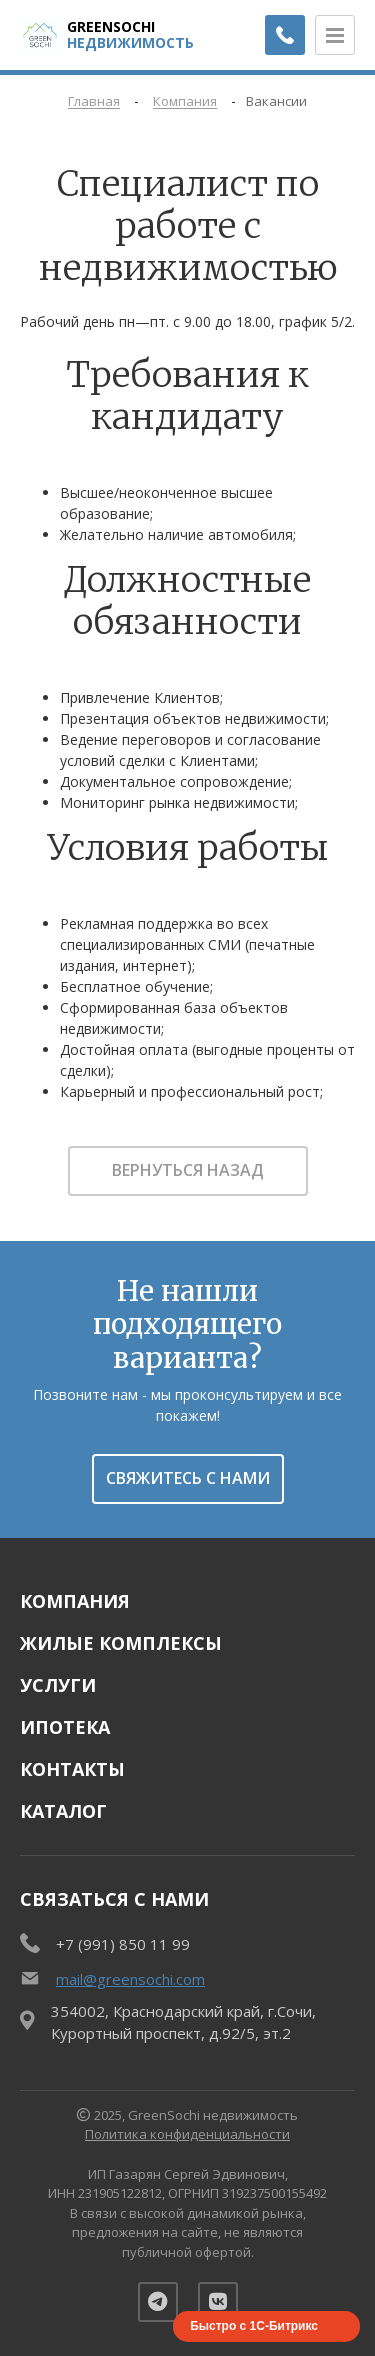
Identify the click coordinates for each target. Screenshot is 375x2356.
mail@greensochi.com (130, 1979)
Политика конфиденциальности (187, 2134)
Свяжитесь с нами (188, 1478)
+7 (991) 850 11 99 (123, 1944)
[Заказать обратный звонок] (285, 35)
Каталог (63, 1811)
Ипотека (65, 1727)
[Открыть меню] (335, 35)
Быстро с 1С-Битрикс (254, 2326)
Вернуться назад (188, 1170)
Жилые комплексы (121, 1643)
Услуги (58, 1685)
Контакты (72, 1769)
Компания (75, 1601)
